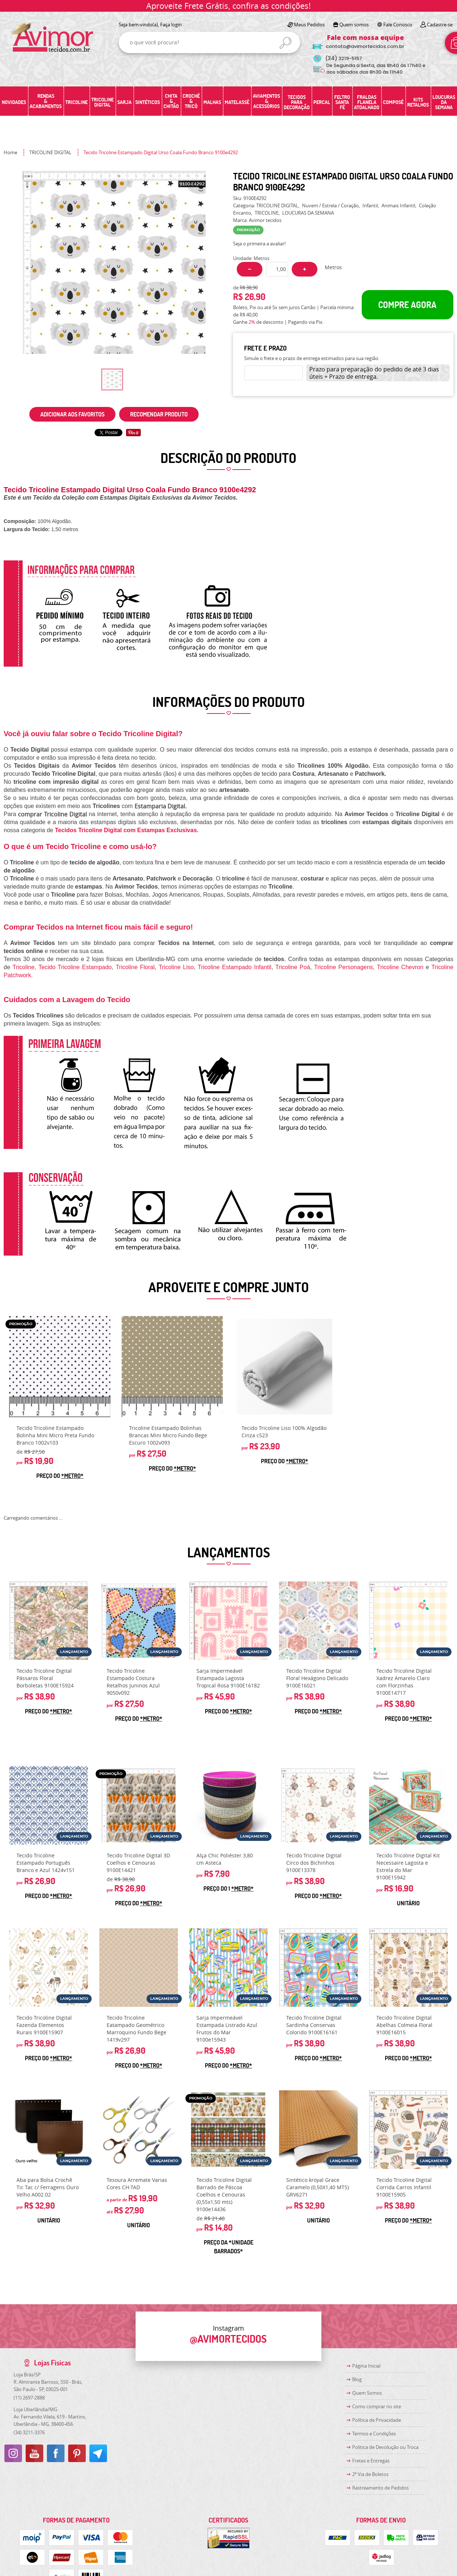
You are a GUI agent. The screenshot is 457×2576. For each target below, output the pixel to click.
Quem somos (354, 24)
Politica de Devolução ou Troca (385, 2447)
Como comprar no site (376, 2406)
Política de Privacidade (376, 2420)
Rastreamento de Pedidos (380, 2487)
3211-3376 (29, 2432)
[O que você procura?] (285, 43)
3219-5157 (343, 58)
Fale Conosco (397, 24)
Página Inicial (366, 2365)
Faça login (171, 24)
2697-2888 (29, 2397)
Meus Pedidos (309, 24)
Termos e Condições (374, 2433)
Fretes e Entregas (371, 2460)
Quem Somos (367, 2393)
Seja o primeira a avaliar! (259, 243)
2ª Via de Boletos (370, 2474)
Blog (357, 2379)
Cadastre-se (440, 24)
